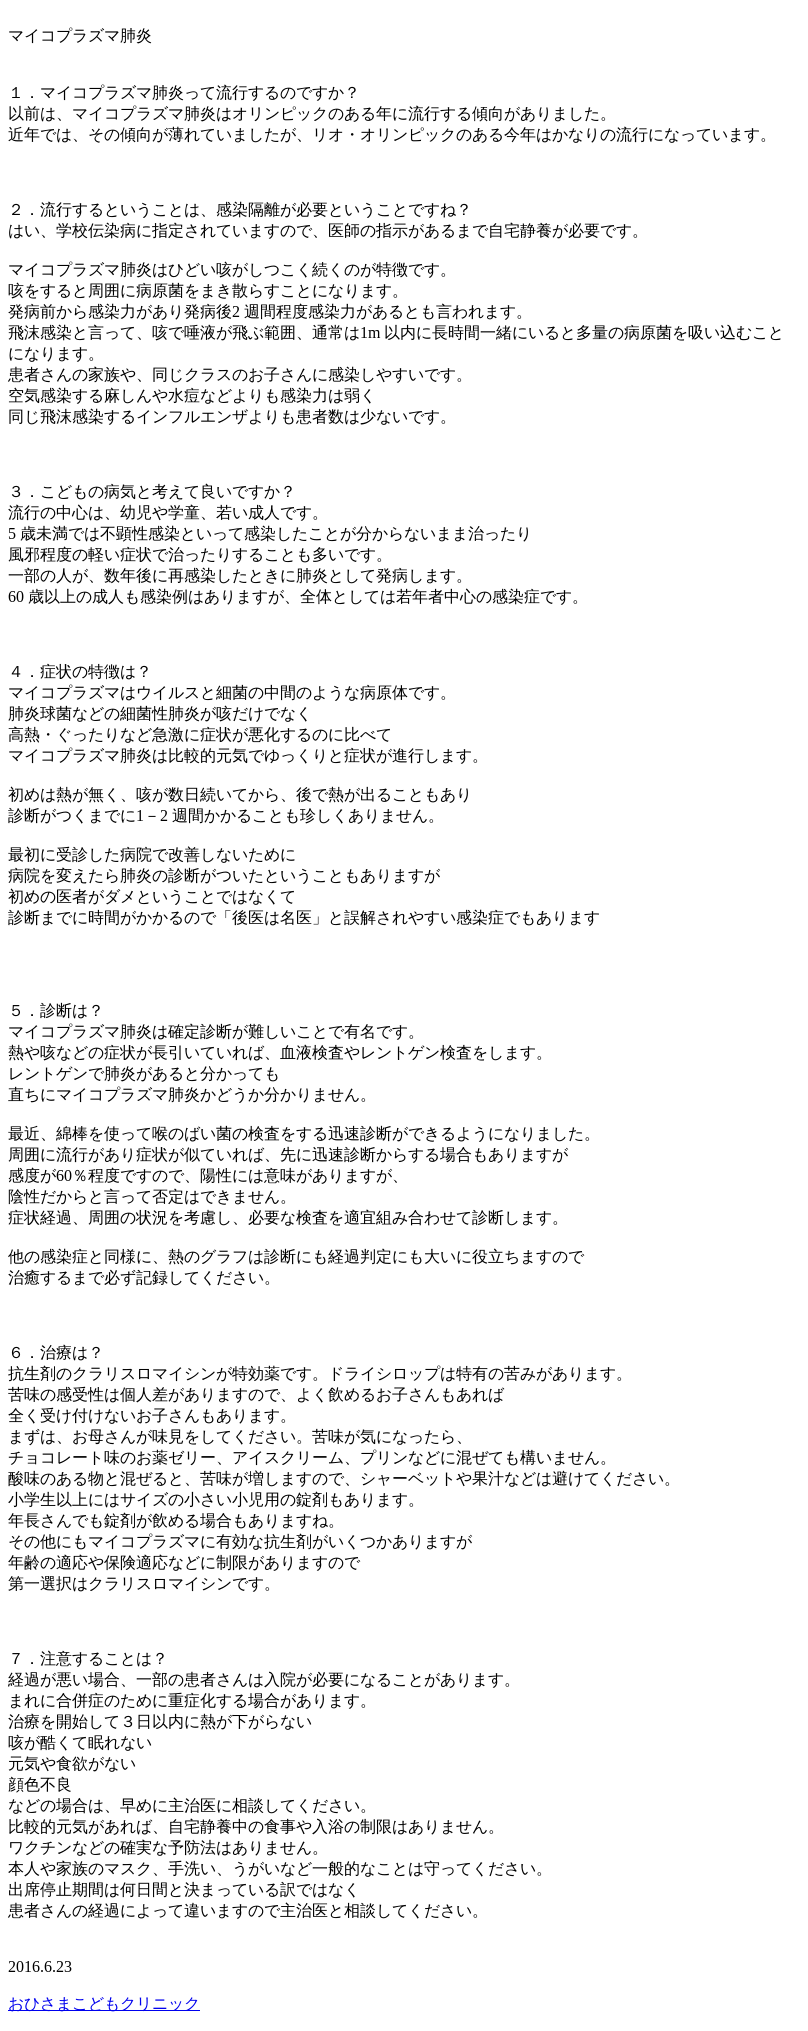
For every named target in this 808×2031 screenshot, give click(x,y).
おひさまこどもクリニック (104, 2003)
